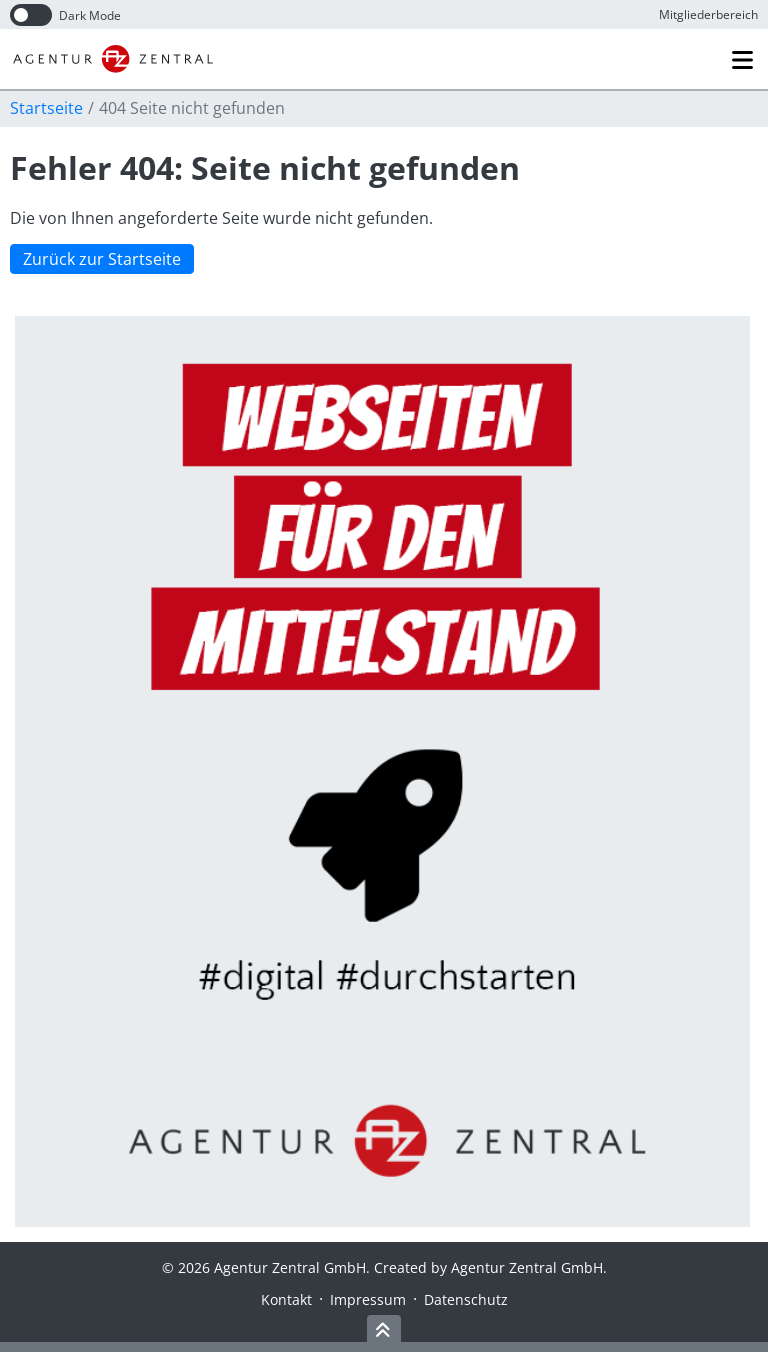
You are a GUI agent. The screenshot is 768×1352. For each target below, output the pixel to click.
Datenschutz (466, 1299)
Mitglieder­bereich (708, 14)
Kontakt (286, 1299)
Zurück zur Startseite (102, 260)
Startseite (46, 108)
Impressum (368, 1299)
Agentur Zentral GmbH (527, 1267)
